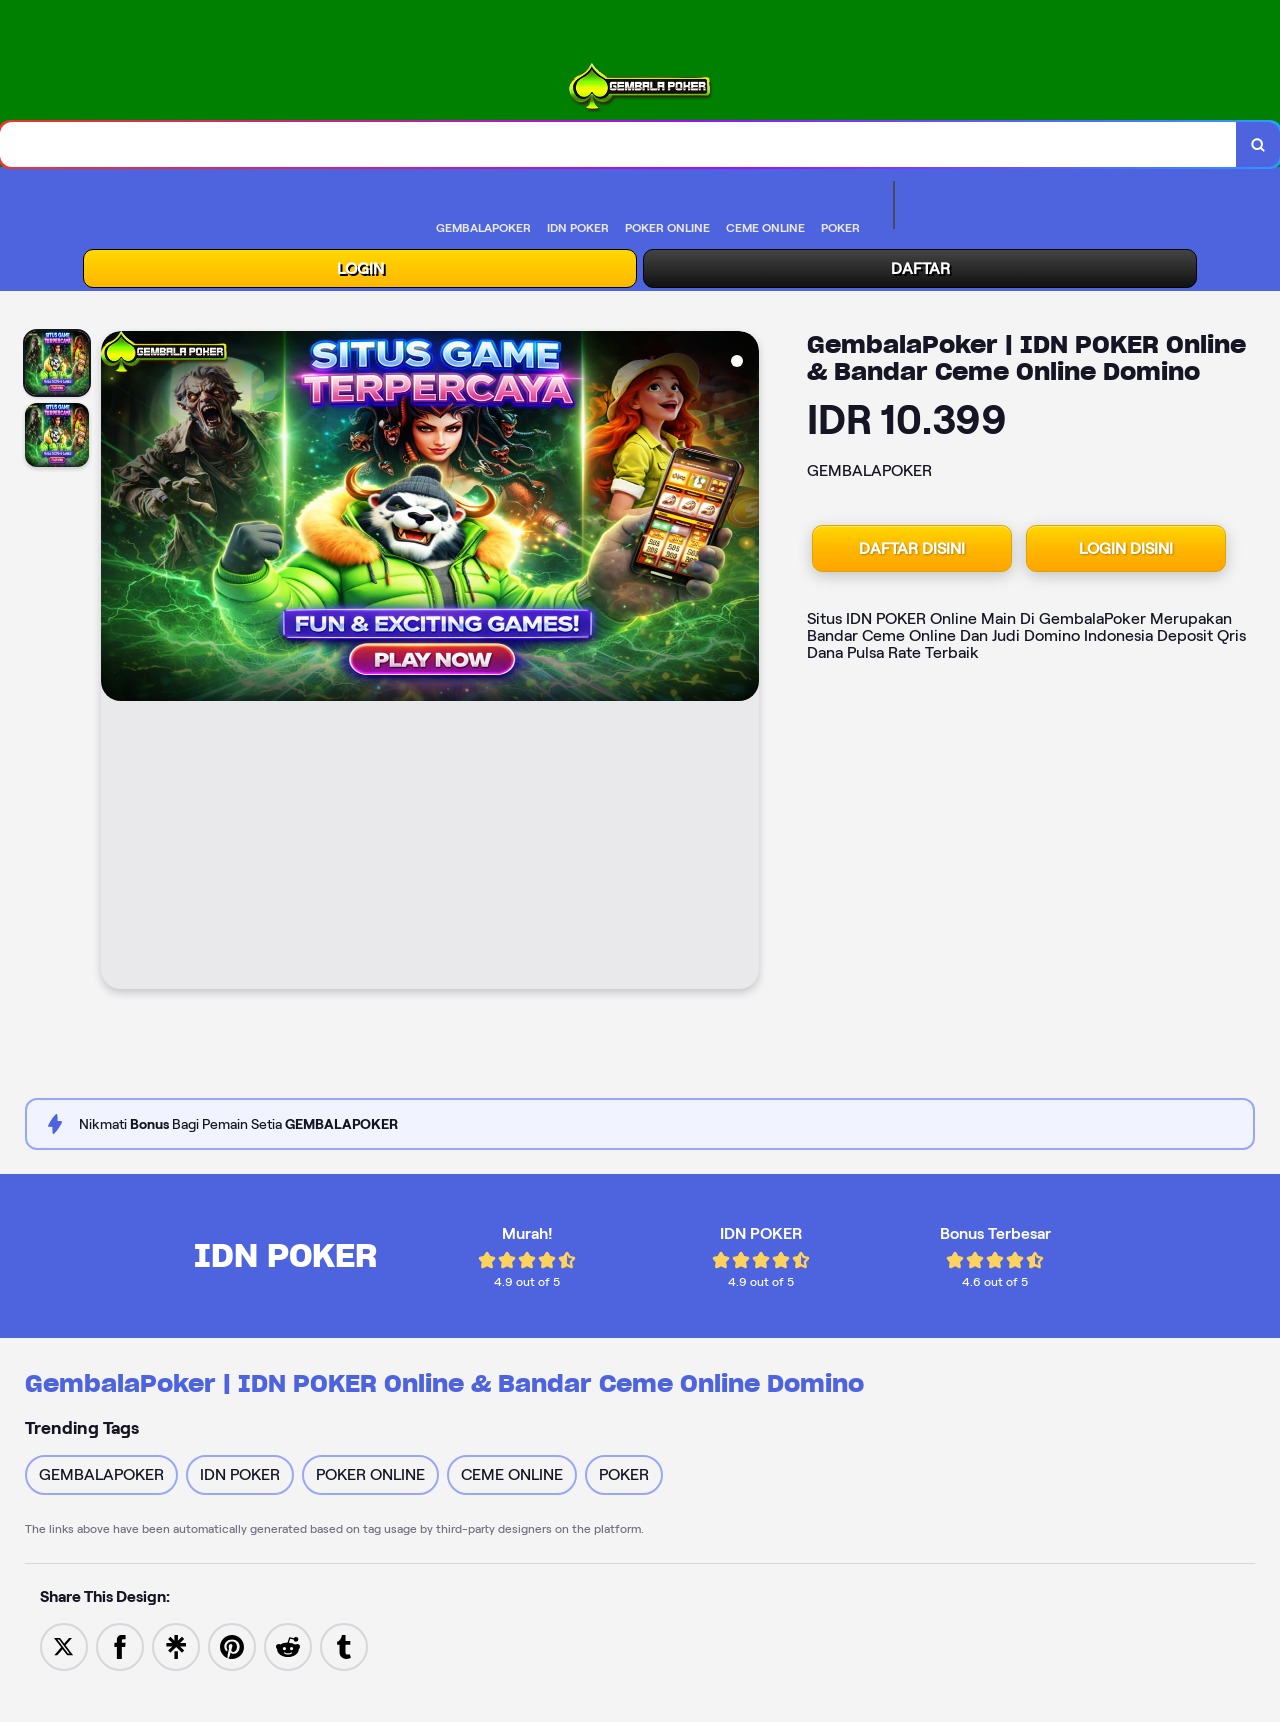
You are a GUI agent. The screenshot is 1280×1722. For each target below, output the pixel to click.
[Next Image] (743, 663)
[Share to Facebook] (120, 1645)
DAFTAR (920, 268)
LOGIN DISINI (1126, 548)
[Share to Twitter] (64, 1645)
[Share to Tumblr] (344, 1645)
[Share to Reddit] (288, 1645)
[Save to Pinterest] (232, 1645)
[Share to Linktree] (176, 1645)
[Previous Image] (117, 663)
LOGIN (360, 268)
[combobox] (618, 144)
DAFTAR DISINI (912, 548)
